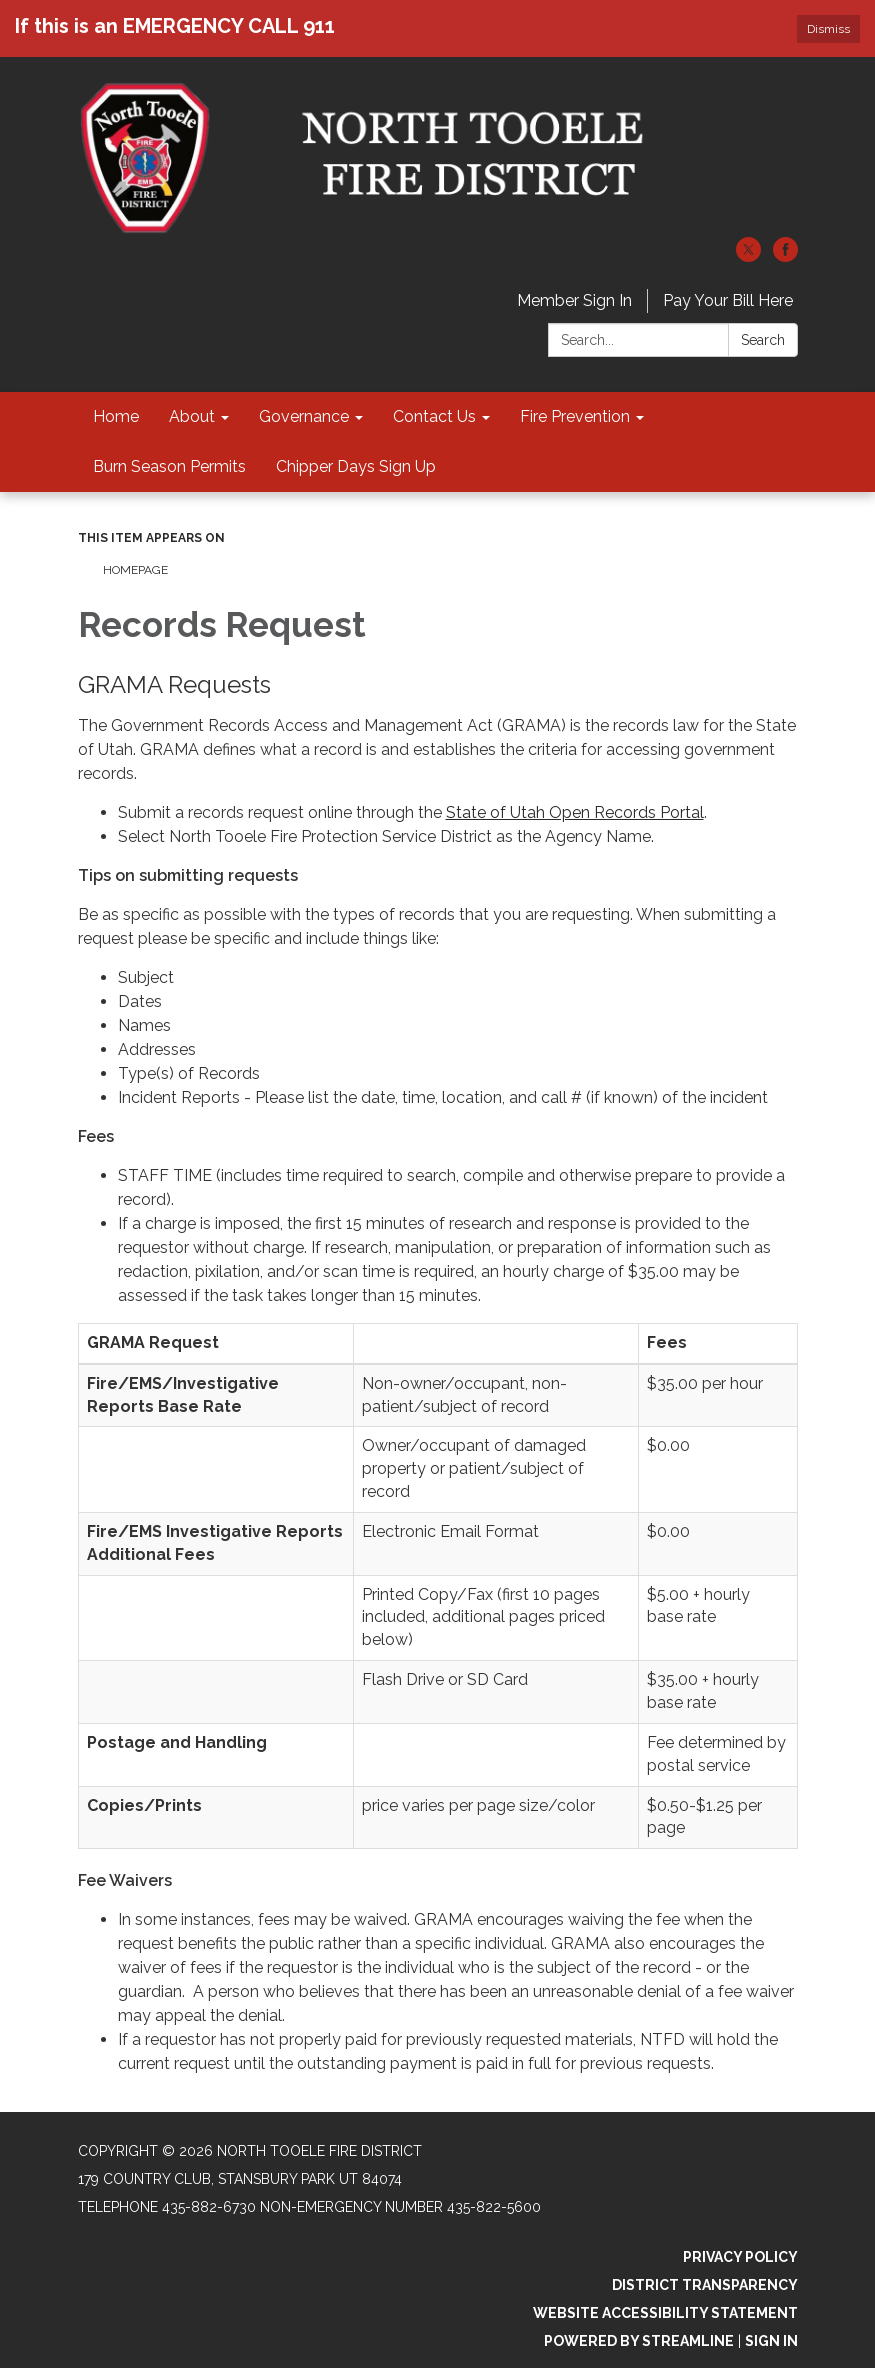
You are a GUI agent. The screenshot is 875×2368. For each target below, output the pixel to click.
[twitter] (748, 256)
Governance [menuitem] (304, 416)
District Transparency (705, 2285)
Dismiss (828, 29)
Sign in (771, 2341)
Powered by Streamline (639, 2341)
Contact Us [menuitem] (434, 416)
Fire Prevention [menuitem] (575, 416)
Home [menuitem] (116, 416)
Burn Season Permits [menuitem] (169, 466)
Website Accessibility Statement (665, 2313)
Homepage (135, 570)
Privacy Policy (740, 2257)
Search (763, 340)
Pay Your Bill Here (728, 300)
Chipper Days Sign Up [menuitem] (356, 466)
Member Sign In (574, 300)
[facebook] (785, 256)
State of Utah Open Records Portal (575, 812)
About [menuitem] (192, 416)
